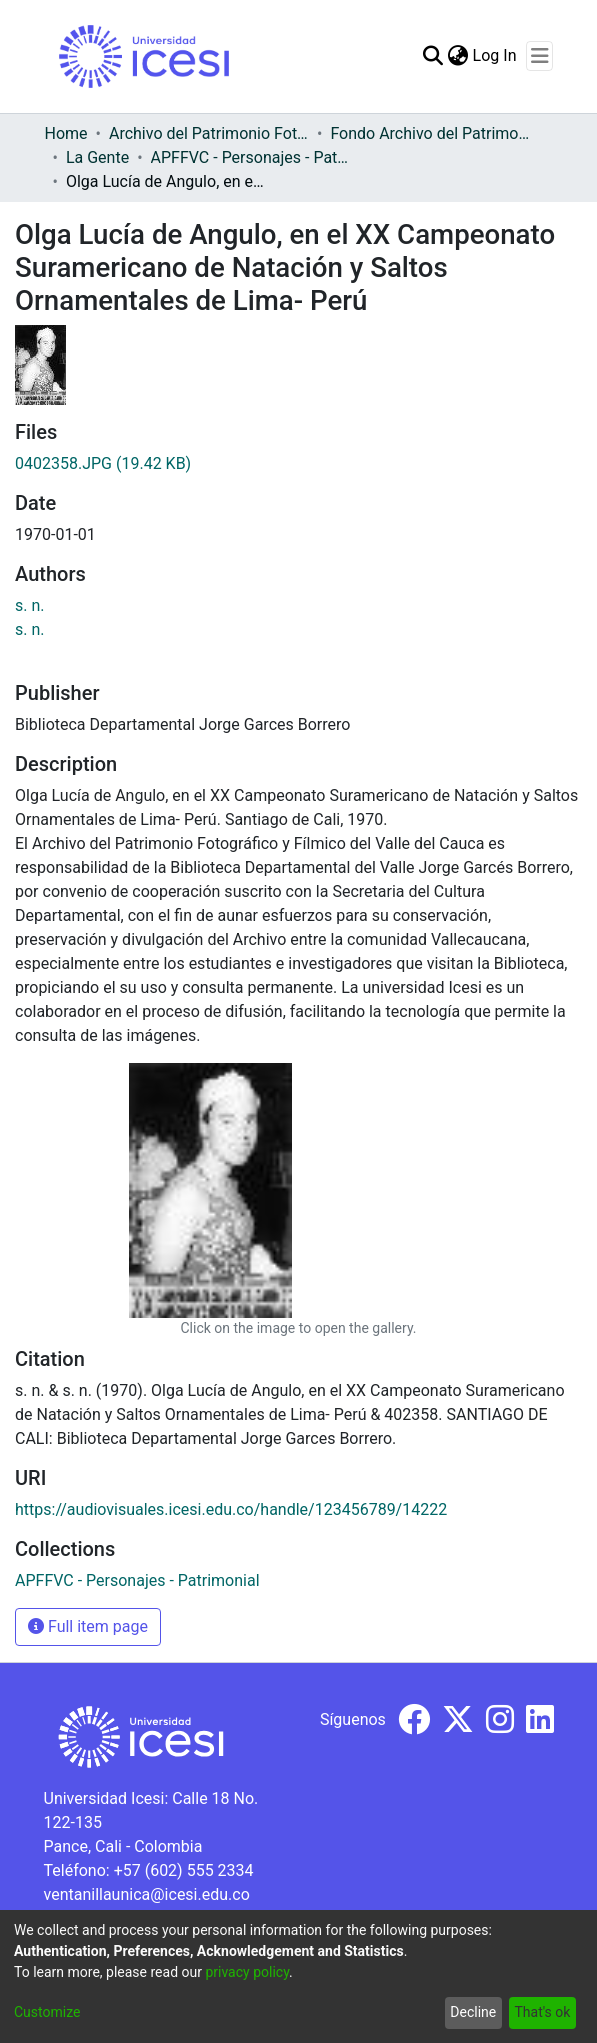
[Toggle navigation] (539, 56)
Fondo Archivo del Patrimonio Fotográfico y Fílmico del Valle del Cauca (430, 133)
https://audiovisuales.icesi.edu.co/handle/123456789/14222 (231, 1509)
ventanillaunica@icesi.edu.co (147, 1894)
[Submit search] (433, 56)
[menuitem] (458, 56)
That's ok (542, 2012)
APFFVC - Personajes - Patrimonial (251, 157)
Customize (47, 2012)
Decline (473, 2012)
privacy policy (247, 1972)
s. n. (30, 605)
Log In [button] (496, 55)
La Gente (97, 157)
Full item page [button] (88, 1626)
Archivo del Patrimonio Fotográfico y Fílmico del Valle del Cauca (209, 133)
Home (66, 133)
